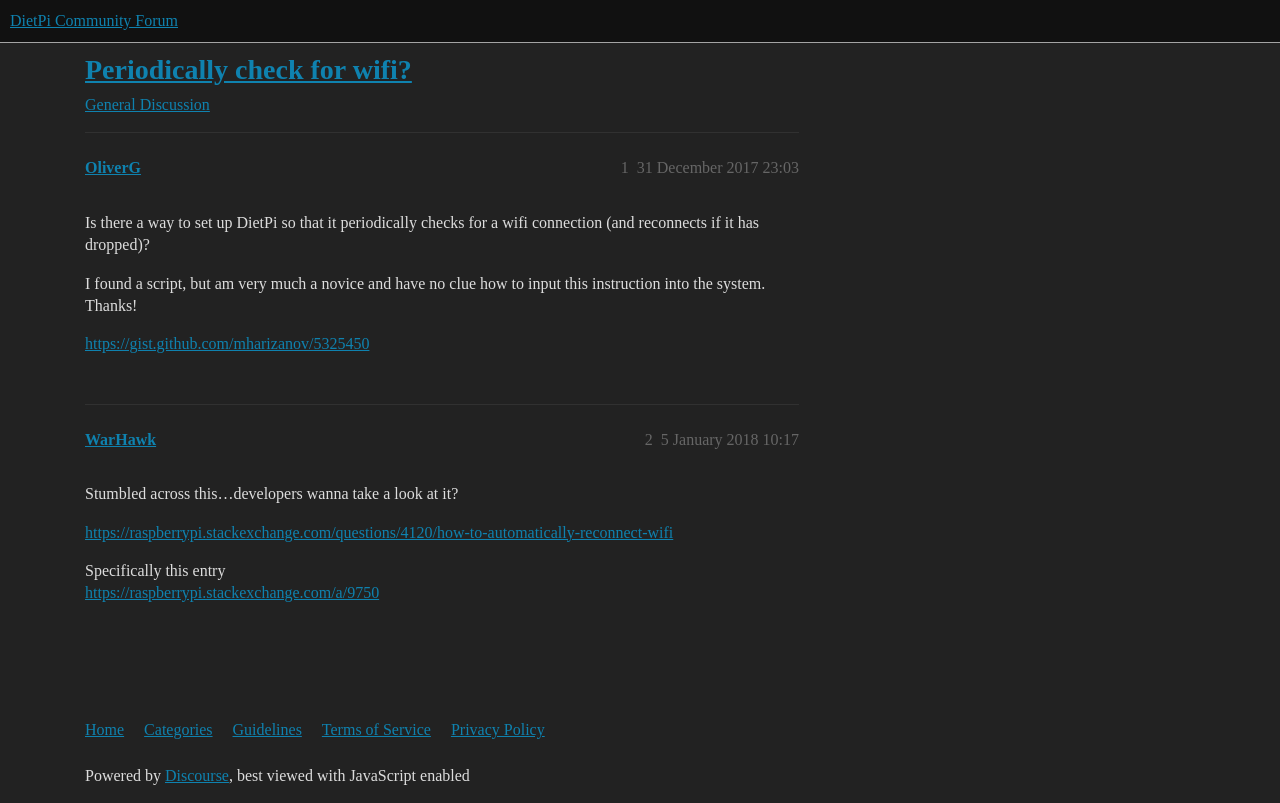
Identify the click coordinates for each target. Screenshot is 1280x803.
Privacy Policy (498, 729)
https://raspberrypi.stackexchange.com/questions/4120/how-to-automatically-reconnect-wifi (379, 532)
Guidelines (267, 729)
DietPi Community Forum (94, 20)
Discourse (197, 775)
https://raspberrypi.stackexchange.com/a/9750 (232, 592)
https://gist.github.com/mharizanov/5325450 (227, 343)
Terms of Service (376, 729)
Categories (178, 729)
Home (104, 729)
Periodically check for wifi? (248, 69)
